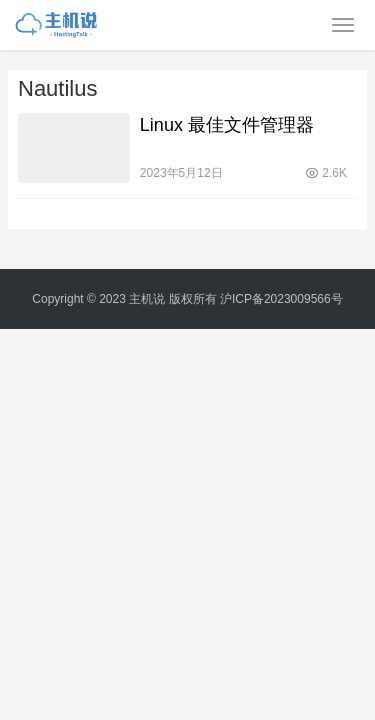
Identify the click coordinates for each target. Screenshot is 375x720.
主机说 (147, 299)
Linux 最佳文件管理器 (227, 125)
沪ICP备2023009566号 (281, 299)
